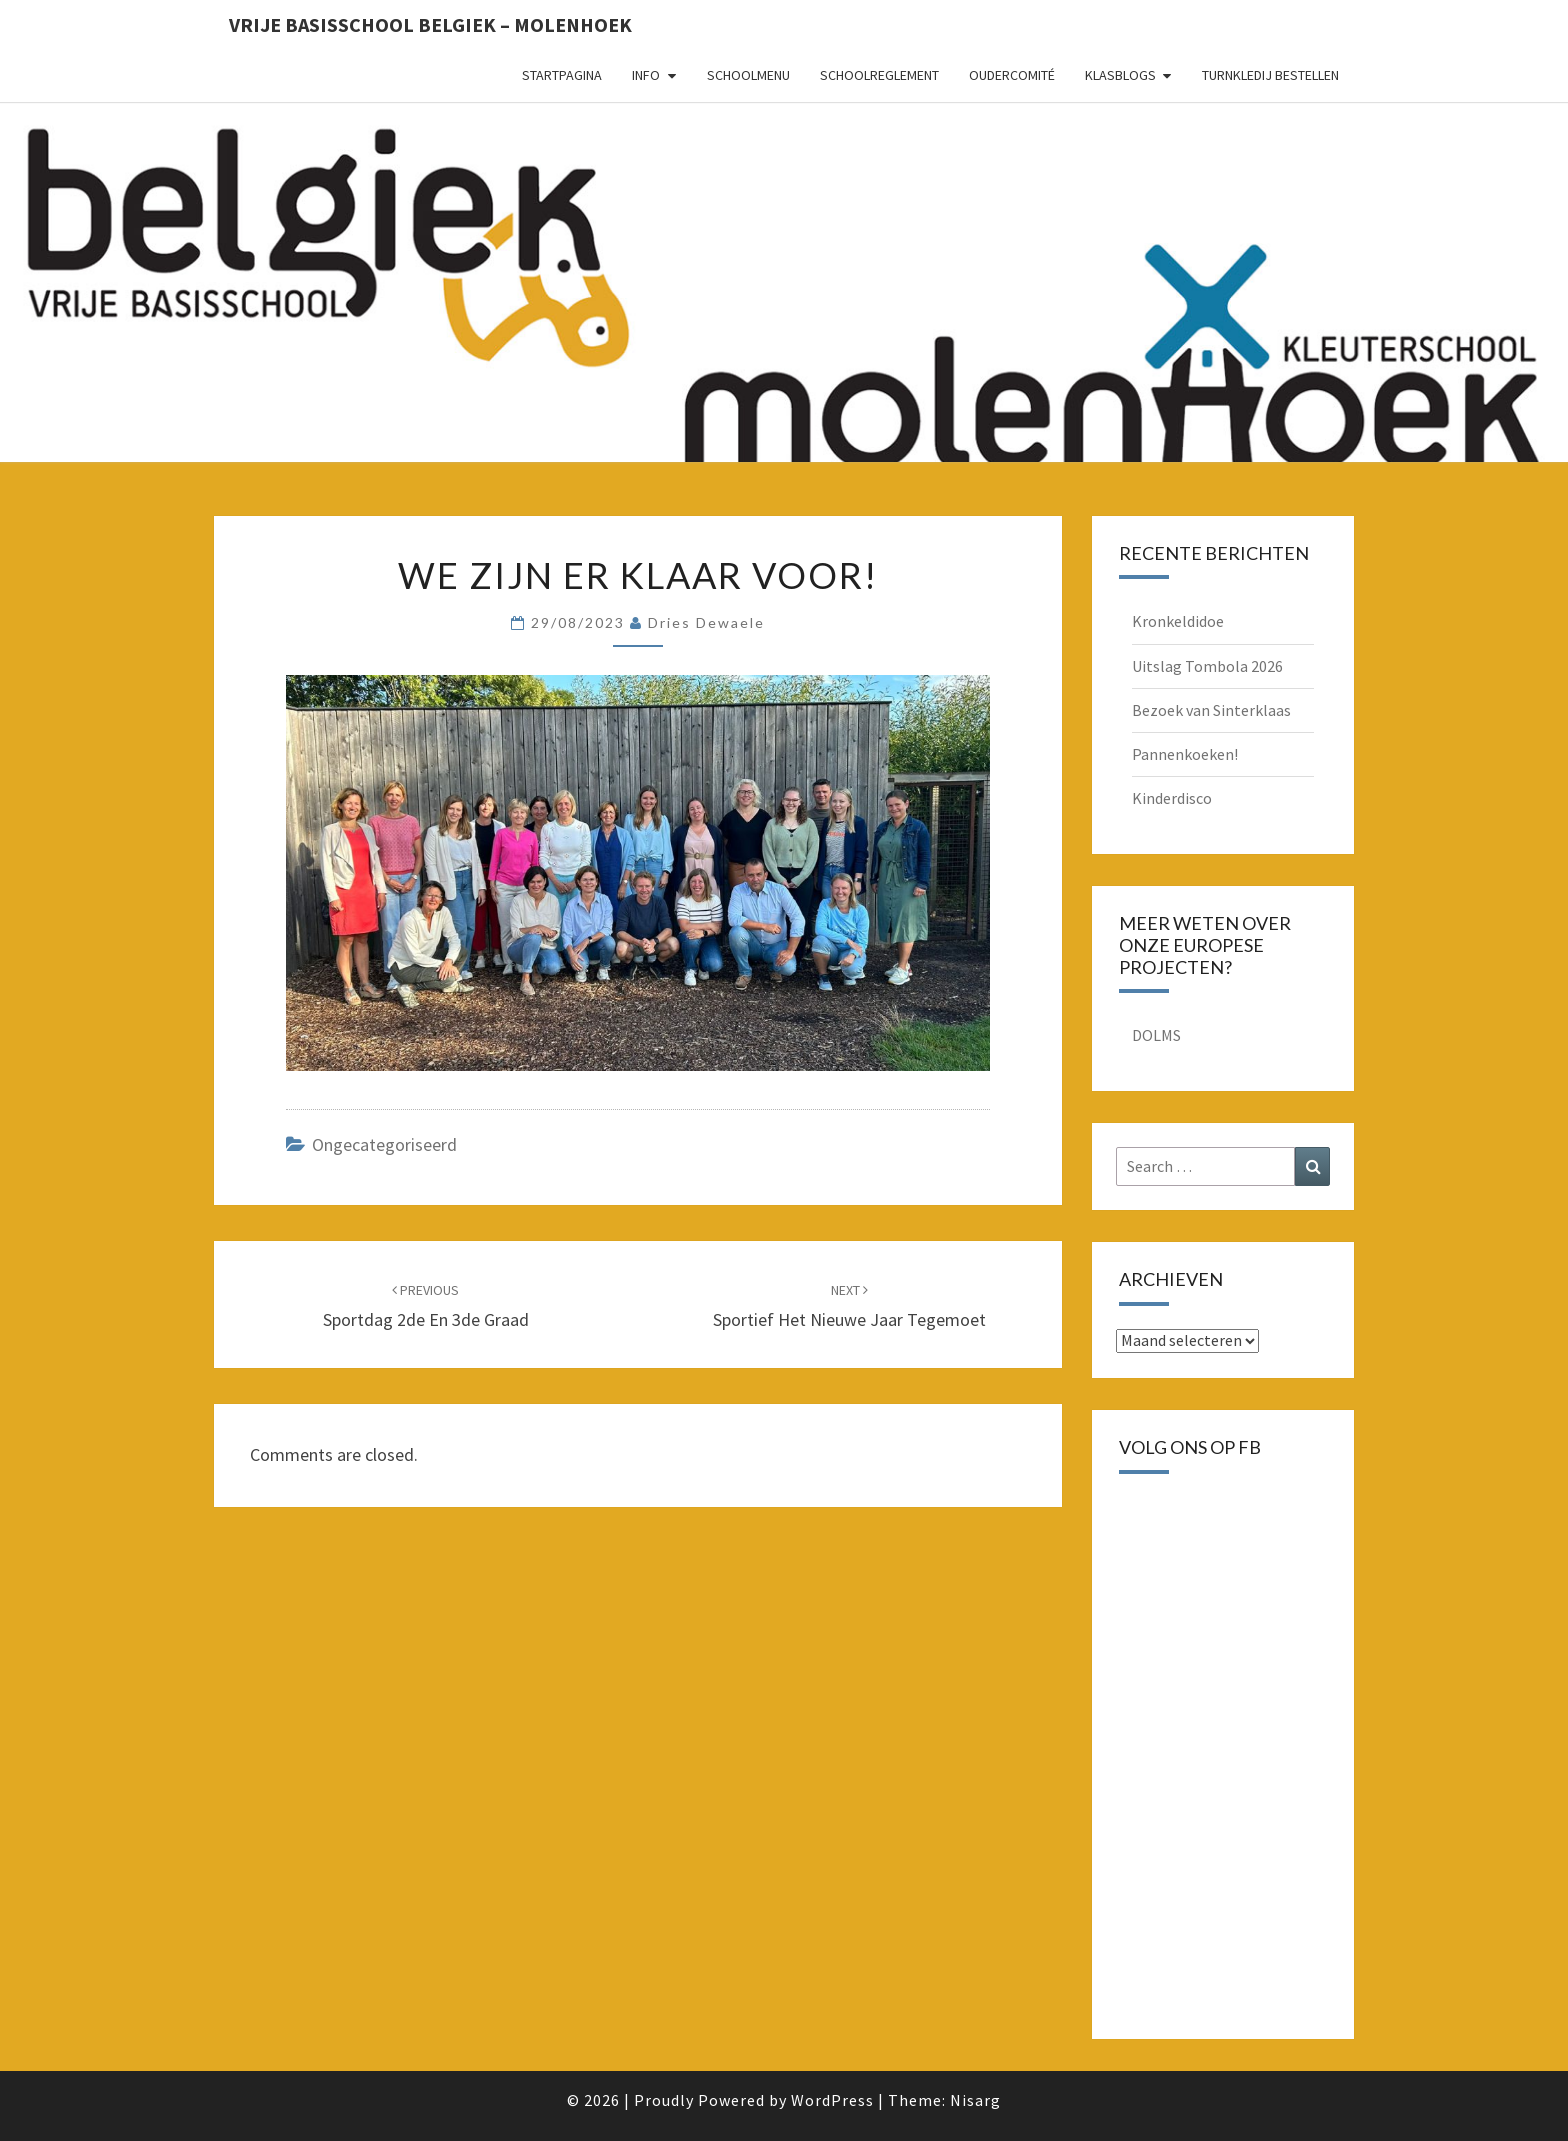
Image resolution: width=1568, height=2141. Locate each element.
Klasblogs (1120, 75)
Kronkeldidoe (1178, 621)
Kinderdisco (1172, 798)
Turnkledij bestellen (1270, 75)
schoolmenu (748, 75)
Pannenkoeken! (1185, 754)
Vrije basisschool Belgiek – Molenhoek (430, 24)
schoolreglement (879, 75)
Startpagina (562, 75)
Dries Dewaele (706, 622)
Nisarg (975, 2100)
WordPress (832, 2100)
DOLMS (1156, 1035)
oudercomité (1012, 75)
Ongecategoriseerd (384, 1144)
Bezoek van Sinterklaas (1211, 710)
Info (646, 75)
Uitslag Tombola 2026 (1207, 666)
